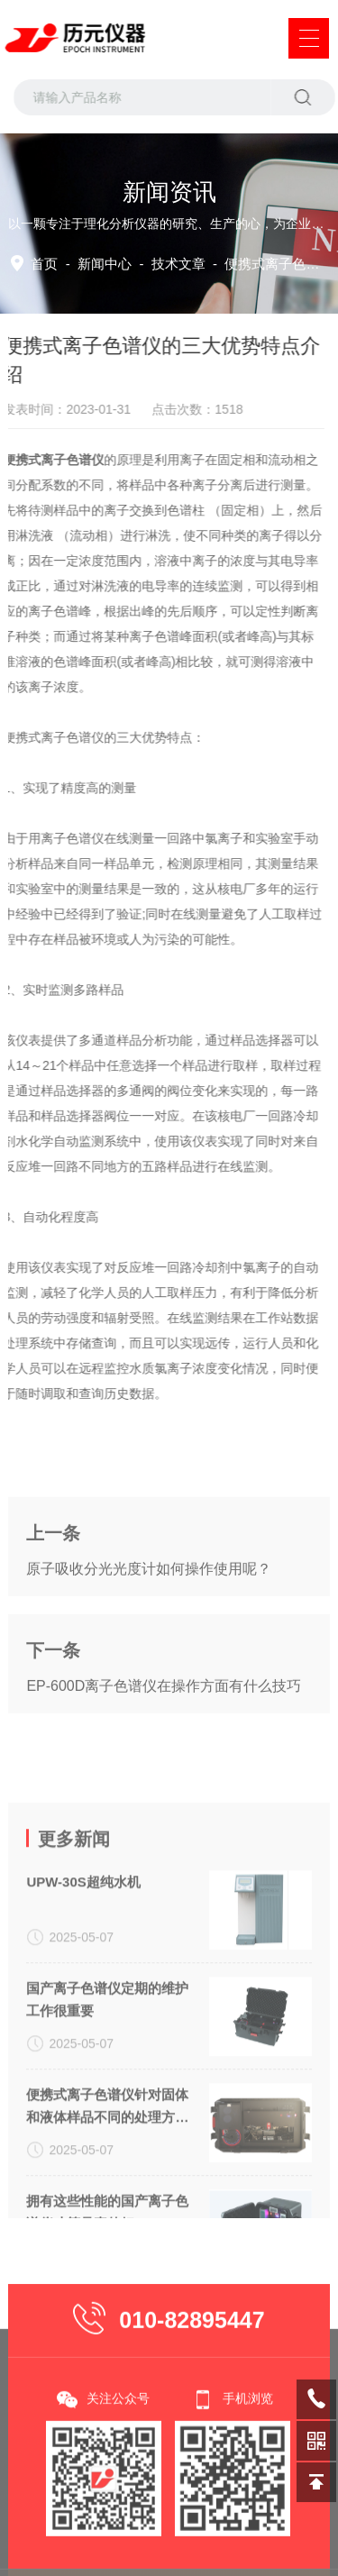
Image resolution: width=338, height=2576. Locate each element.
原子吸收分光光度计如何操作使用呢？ (148, 1643)
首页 (44, 263)
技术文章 (178, 263)
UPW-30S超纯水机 (83, 2040)
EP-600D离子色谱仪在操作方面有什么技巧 (163, 1760)
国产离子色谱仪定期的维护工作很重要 (107, 2158)
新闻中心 (105, 263)
